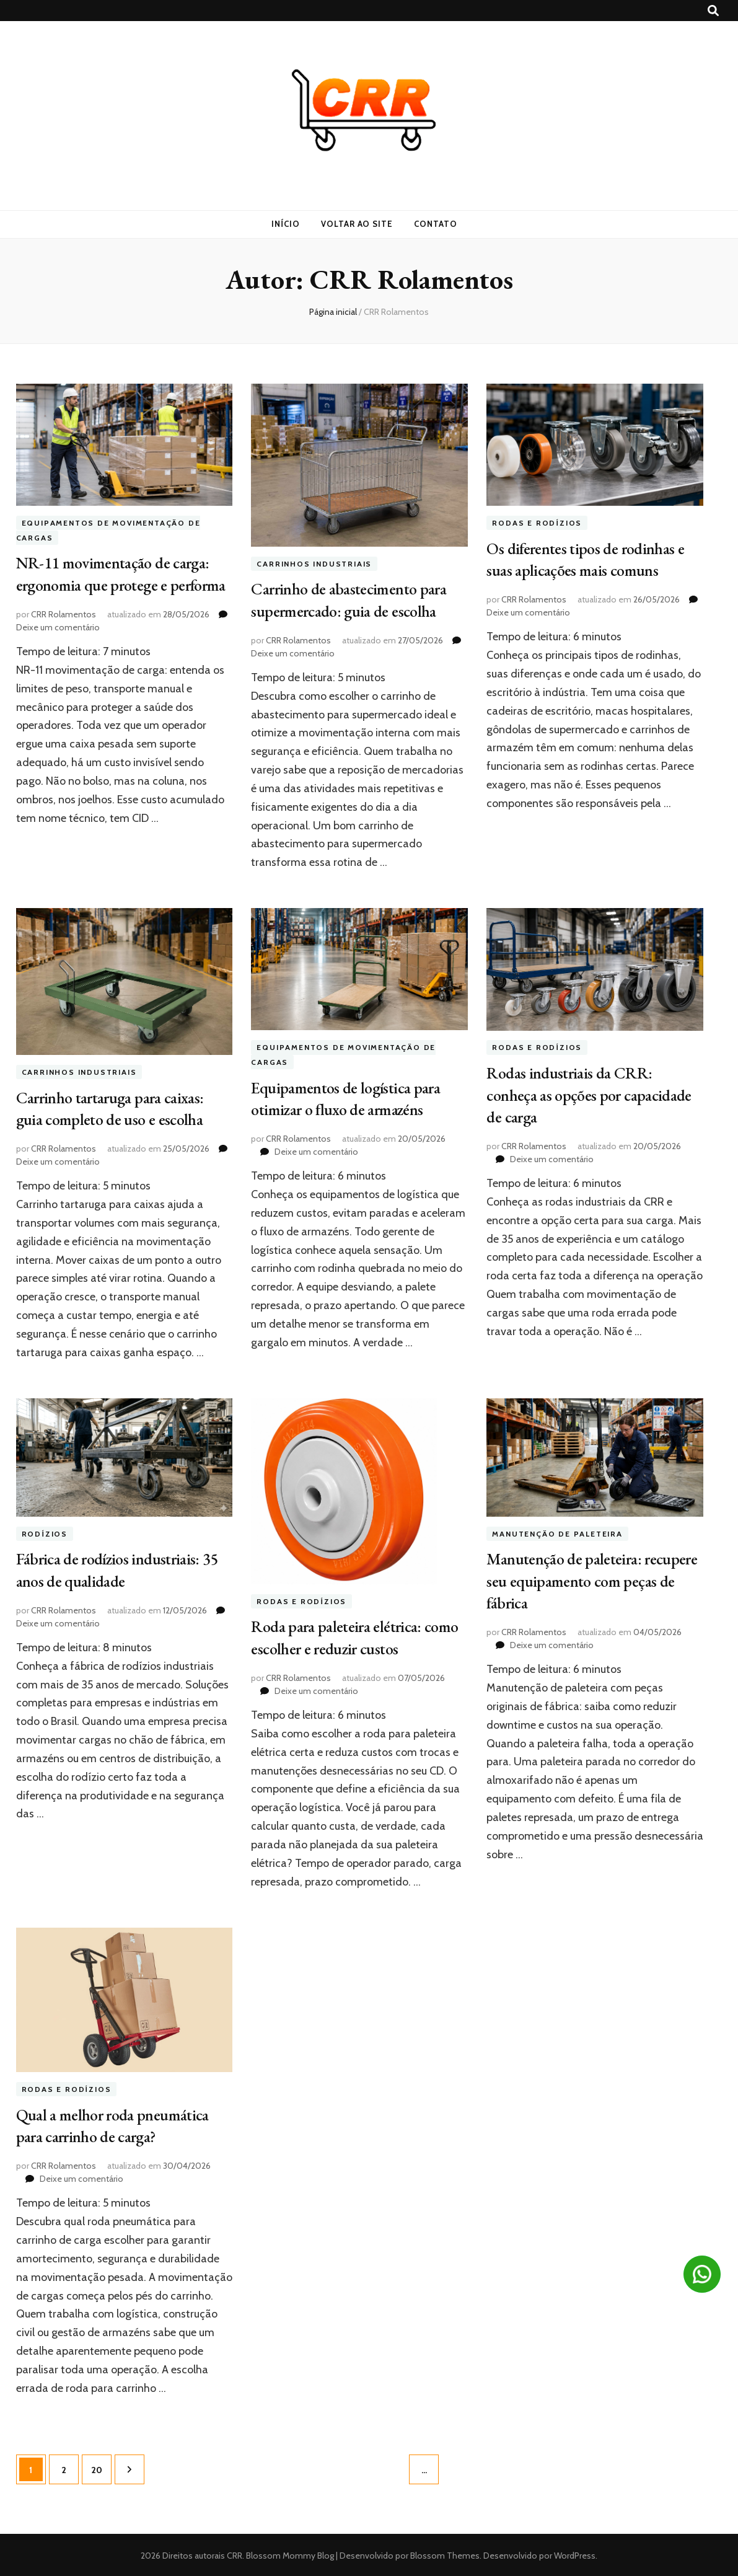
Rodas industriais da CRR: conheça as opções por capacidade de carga (594, 1093)
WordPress (574, 2553)
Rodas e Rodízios (537, 522)
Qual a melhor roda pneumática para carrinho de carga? (116, 2124)
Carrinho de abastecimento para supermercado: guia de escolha (353, 598)
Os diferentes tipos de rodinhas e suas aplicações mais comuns (591, 558)
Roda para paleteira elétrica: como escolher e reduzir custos (349, 1636)
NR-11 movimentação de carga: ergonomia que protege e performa (117, 583)
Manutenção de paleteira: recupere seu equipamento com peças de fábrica (587, 1579)
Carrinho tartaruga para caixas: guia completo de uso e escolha (114, 1107)
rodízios (45, 1533)
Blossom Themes (444, 2553)
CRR (234, 2553)
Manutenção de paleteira (557, 1533)
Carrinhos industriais (314, 563)
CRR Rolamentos (63, 633)
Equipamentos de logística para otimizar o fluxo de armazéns (350, 1097)
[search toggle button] (713, 11)
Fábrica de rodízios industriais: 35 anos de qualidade (123, 1568)
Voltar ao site (357, 224)
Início (285, 224)
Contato (435, 224)
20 (101, 2463)
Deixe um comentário (58, 646)
